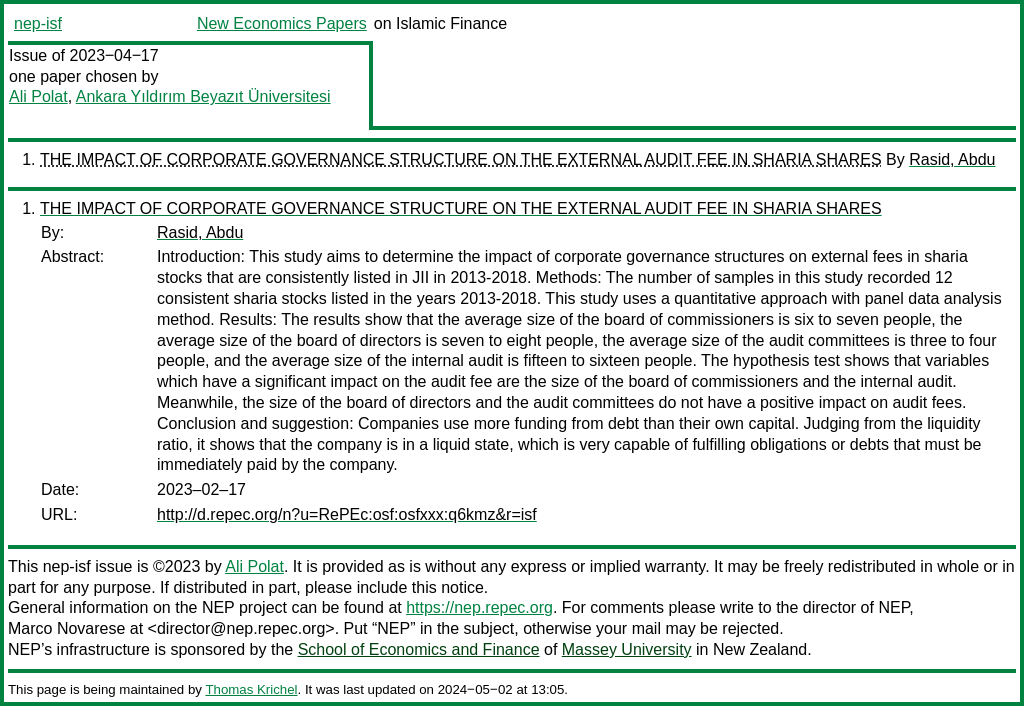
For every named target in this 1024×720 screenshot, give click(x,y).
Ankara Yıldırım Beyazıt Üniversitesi (203, 96)
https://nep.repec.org (479, 607)
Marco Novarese (66, 628)
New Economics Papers (282, 23)
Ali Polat (38, 96)
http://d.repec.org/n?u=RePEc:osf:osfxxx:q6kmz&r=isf (347, 514)
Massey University (627, 649)
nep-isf (38, 23)
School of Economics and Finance (419, 649)
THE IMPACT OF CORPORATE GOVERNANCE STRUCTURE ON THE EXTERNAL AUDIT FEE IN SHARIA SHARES (461, 159)
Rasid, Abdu (952, 159)
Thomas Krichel (251, 689)
